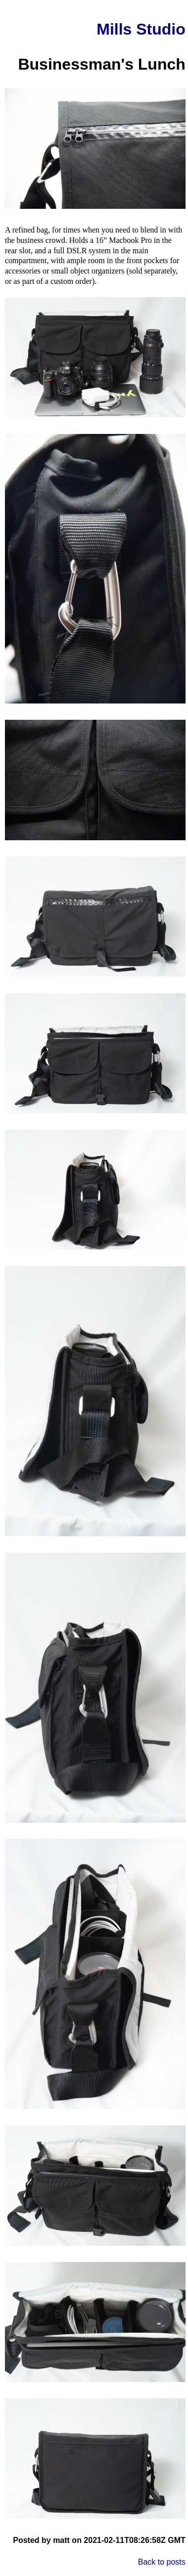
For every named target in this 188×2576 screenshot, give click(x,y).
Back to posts (162, 2562)
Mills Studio (141, 29)
